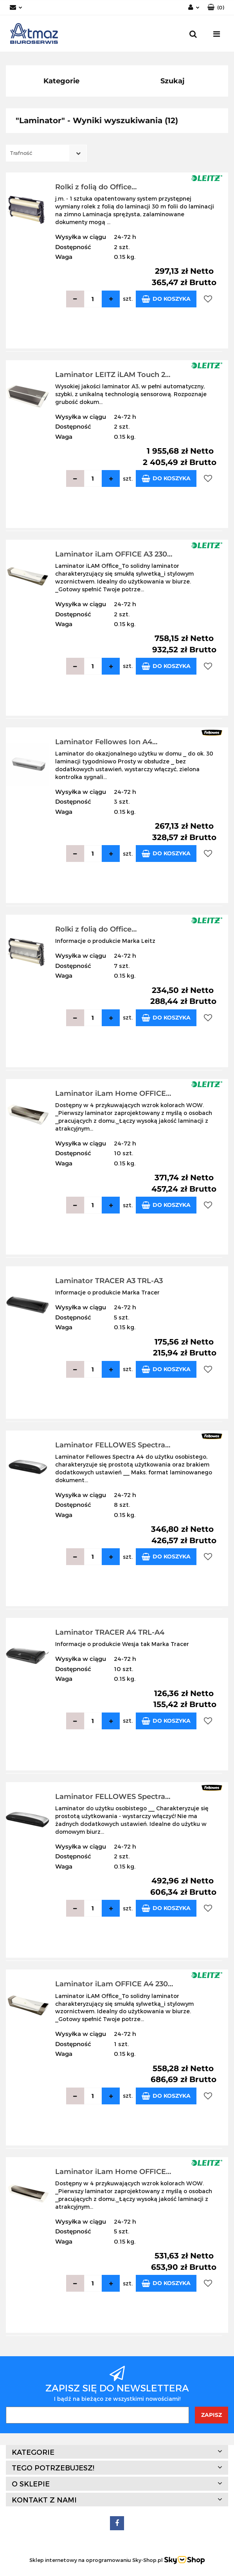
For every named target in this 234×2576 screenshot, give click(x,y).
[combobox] (46, 153)
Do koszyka (166, 299)
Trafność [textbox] (21, 153)
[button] (215, 7)
